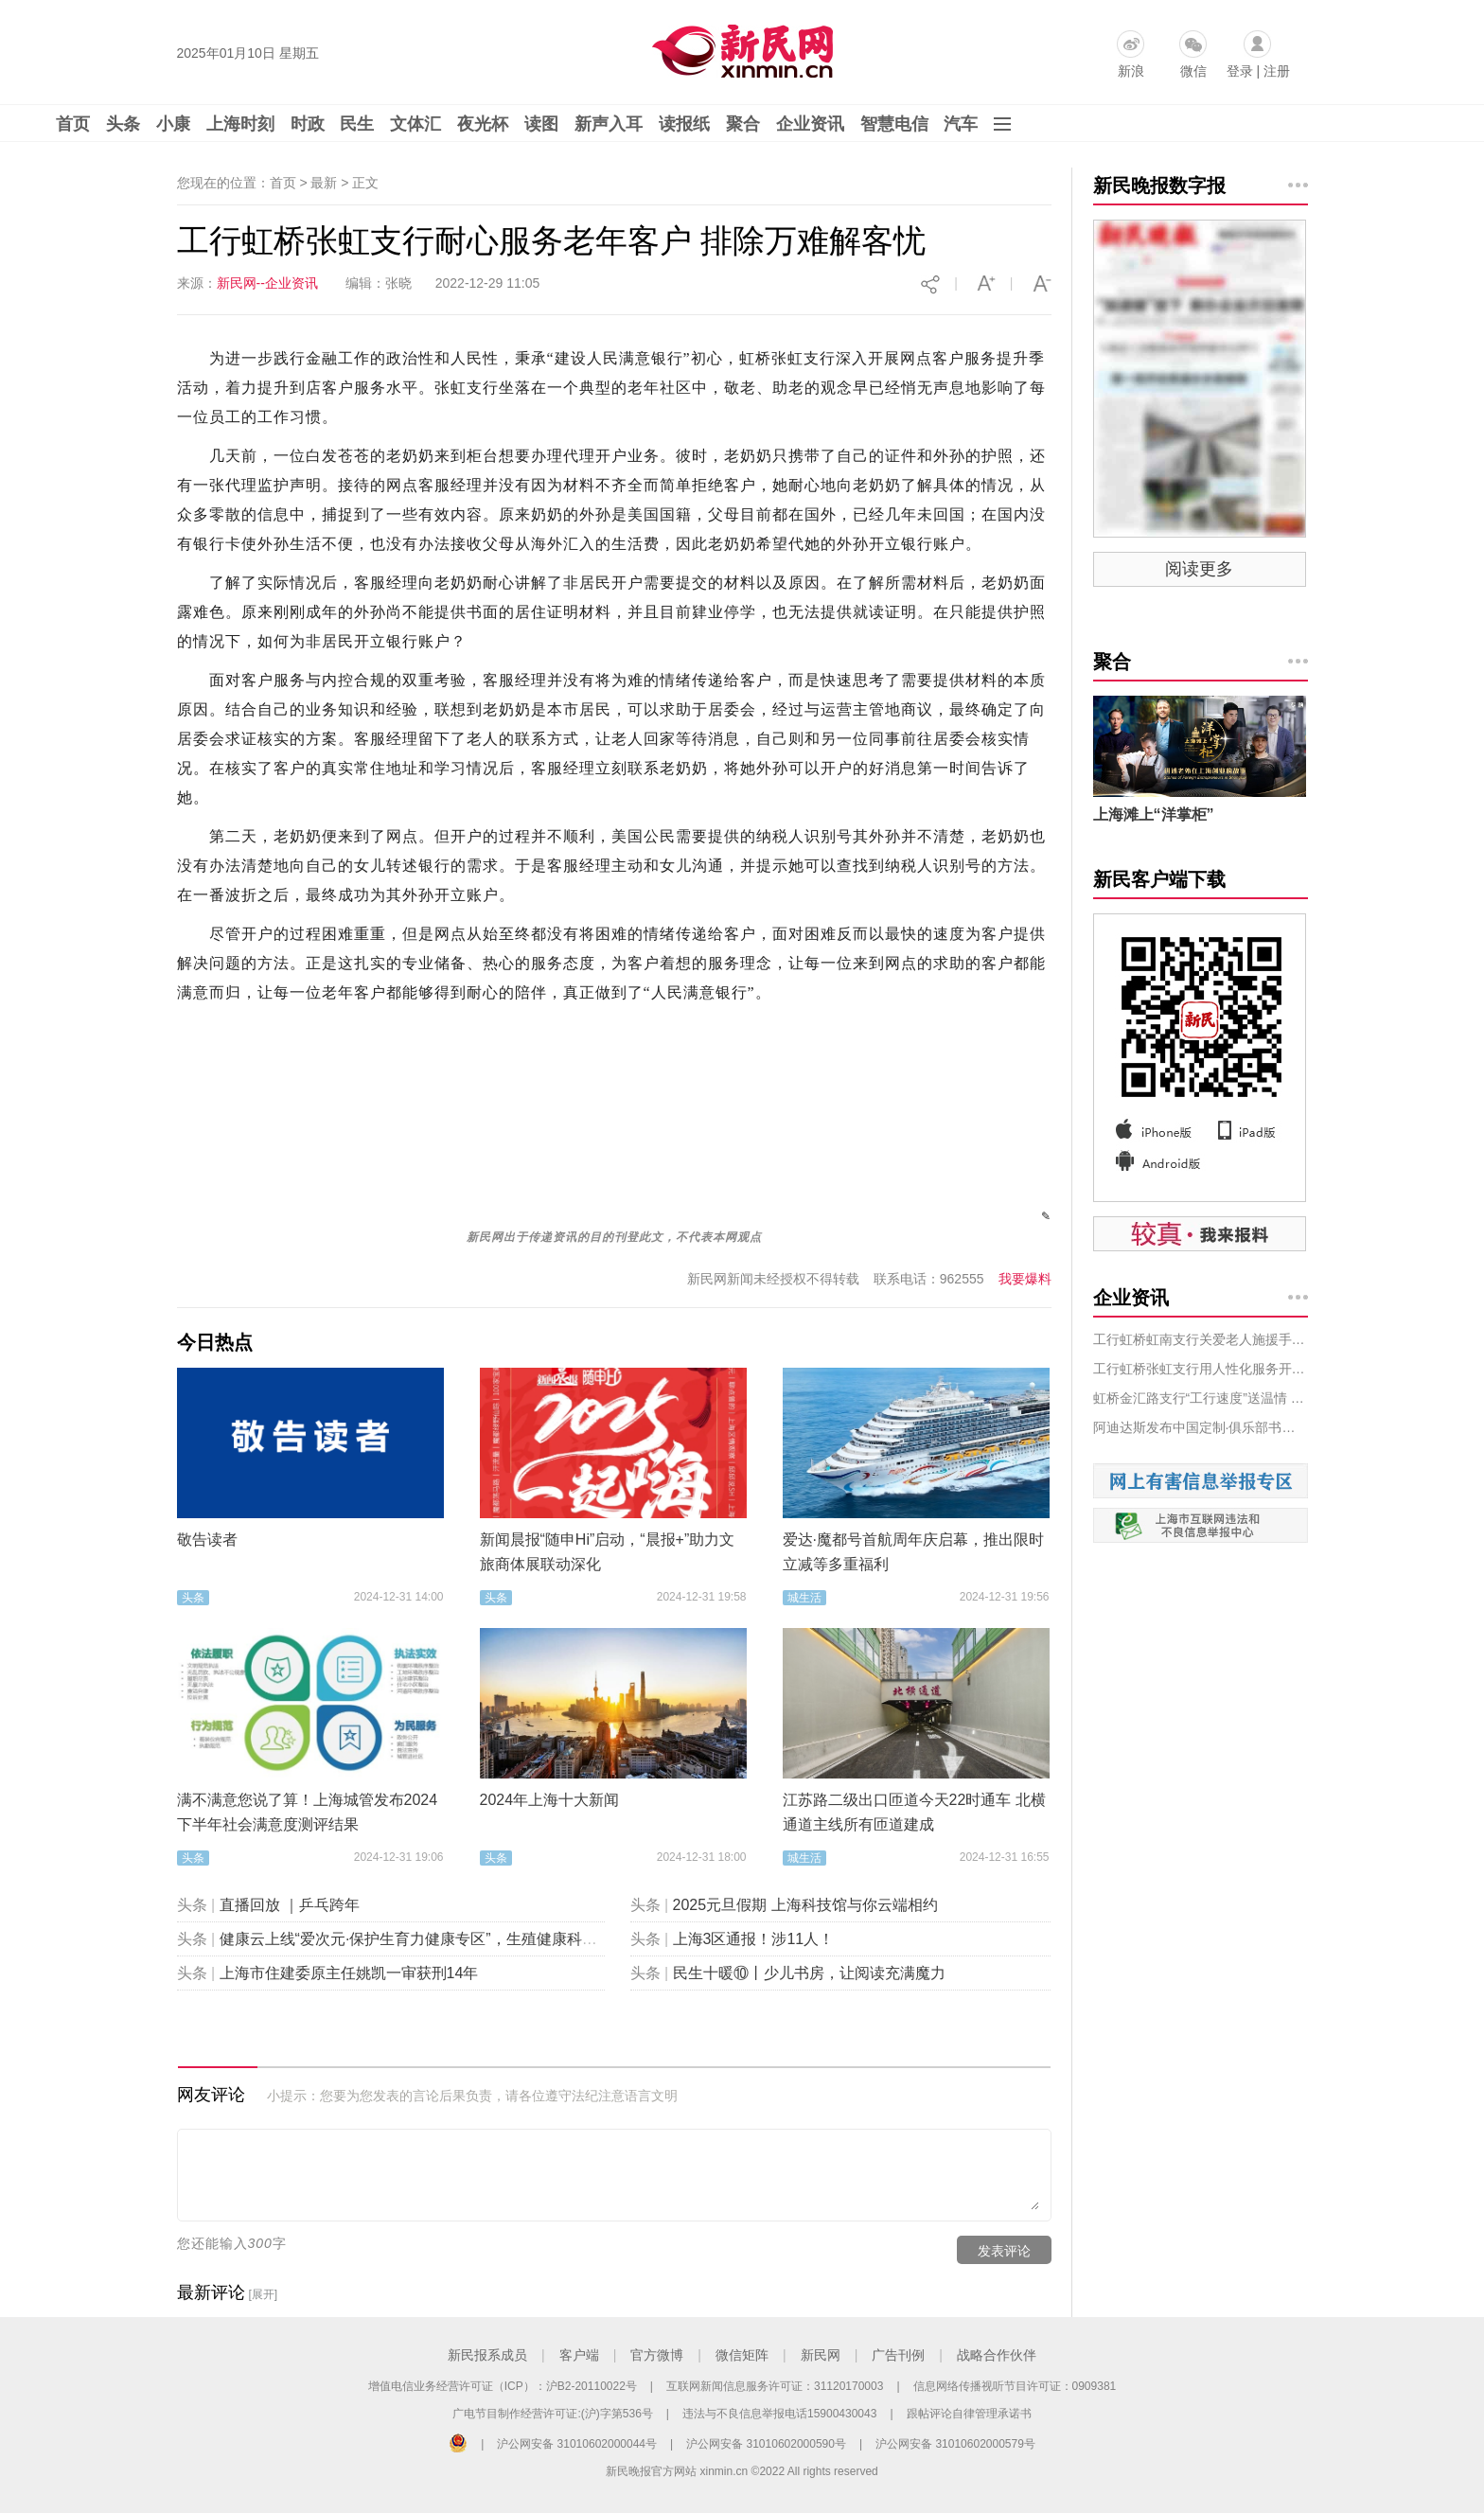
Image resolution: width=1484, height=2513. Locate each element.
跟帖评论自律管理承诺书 (969, 2413)
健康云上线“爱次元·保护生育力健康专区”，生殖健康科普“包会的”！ (444, 1939)
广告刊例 (898, 2355)
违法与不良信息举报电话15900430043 (779, 2413)
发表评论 (1004, 2250)
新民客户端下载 (1159, 879)
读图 (541, 124)
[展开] (262, 2294)
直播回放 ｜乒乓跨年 (290, 1905)
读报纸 (684, 124)
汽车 (961, 124)
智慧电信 (894, 124)
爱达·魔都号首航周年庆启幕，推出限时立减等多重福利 (913, 1551)
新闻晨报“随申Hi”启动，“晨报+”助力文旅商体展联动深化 (607, 1551)
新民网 (820, 2355)
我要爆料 (1024, 1278)
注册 (1276, 71)
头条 (123, 124)
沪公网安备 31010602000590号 (766, 2444)
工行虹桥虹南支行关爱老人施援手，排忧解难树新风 (1200, 1339)
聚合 (743, 124)
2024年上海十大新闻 (550, 1800)
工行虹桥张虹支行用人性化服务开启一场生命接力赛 (1200, 1368)
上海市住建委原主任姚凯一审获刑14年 (349, 1973)
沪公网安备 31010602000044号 (577, 2444)
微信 (1193, 71)
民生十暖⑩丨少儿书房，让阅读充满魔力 (809, 1973)
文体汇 (415, 124)
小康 (173, 124)
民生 (357, 124)
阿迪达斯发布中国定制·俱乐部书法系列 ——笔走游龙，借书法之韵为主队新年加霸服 (1200, 1427)
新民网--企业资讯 (267, 283)
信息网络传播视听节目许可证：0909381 (1015, 2386)
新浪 (1131, 71)
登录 (1240, 71)
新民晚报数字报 (1159, 185)
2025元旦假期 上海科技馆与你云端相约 (805, 1905)
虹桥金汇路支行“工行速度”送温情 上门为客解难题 (1200, 1398)
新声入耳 (608, 124)
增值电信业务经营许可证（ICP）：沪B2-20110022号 (502, 2386)
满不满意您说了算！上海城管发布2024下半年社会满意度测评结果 (307, 1812)
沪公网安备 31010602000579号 (955, 2444)
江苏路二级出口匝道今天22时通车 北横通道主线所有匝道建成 (914, 1812)
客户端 (579, 2355)
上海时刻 (240, 124)
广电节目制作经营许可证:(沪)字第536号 (552, 2413)
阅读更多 (1199, 568)
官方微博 (656, 2355)
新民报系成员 (487, 2355)
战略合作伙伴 (996, 2355)
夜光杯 (482, 124)
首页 (73, 124)
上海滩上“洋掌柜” (1153, 814)
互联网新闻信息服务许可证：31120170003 (774, 2386)
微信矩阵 (742, 2355)
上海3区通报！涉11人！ (754, 1939)
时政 (308, 124)
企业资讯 (810, 124)
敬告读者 (207, 1539)
